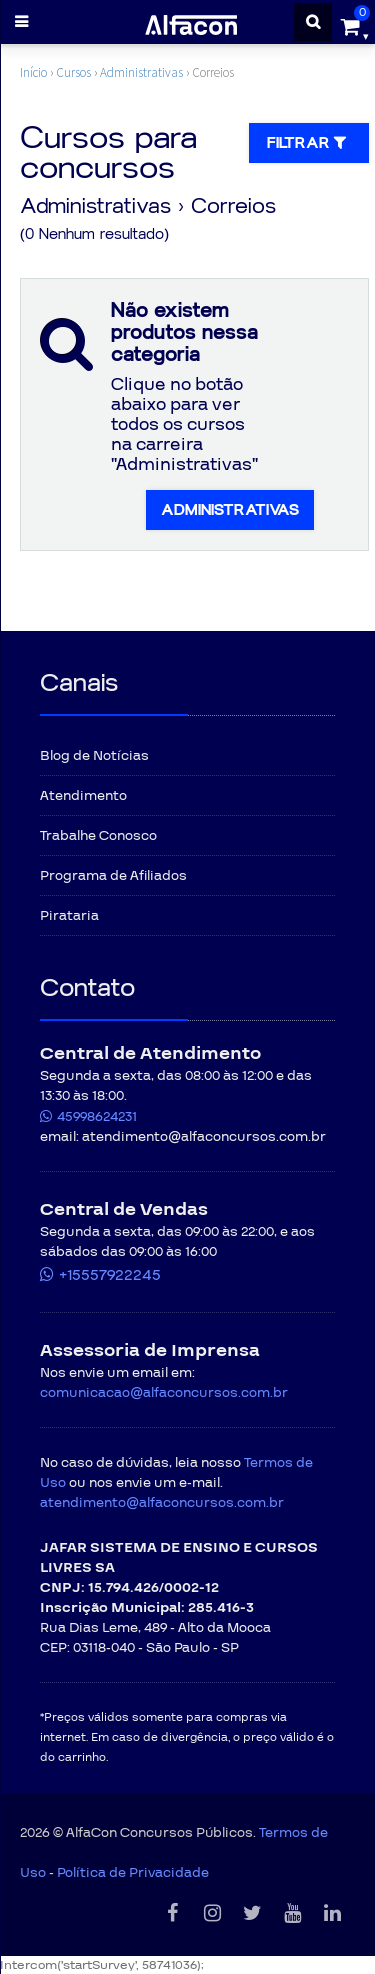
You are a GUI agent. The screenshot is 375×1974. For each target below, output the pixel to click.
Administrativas (141, 72)
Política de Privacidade (133, 1873)
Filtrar (309, 143)
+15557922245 (110, 1275)
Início (33, 72)
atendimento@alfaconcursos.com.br (162, 1503)
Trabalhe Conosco (98, 836)
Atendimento (83, 796)
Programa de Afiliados (113, 876)
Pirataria (69, 916)
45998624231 (97, 1117)
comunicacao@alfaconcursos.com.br (164, 1393)
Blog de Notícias (94, 756)
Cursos (73, 72)
